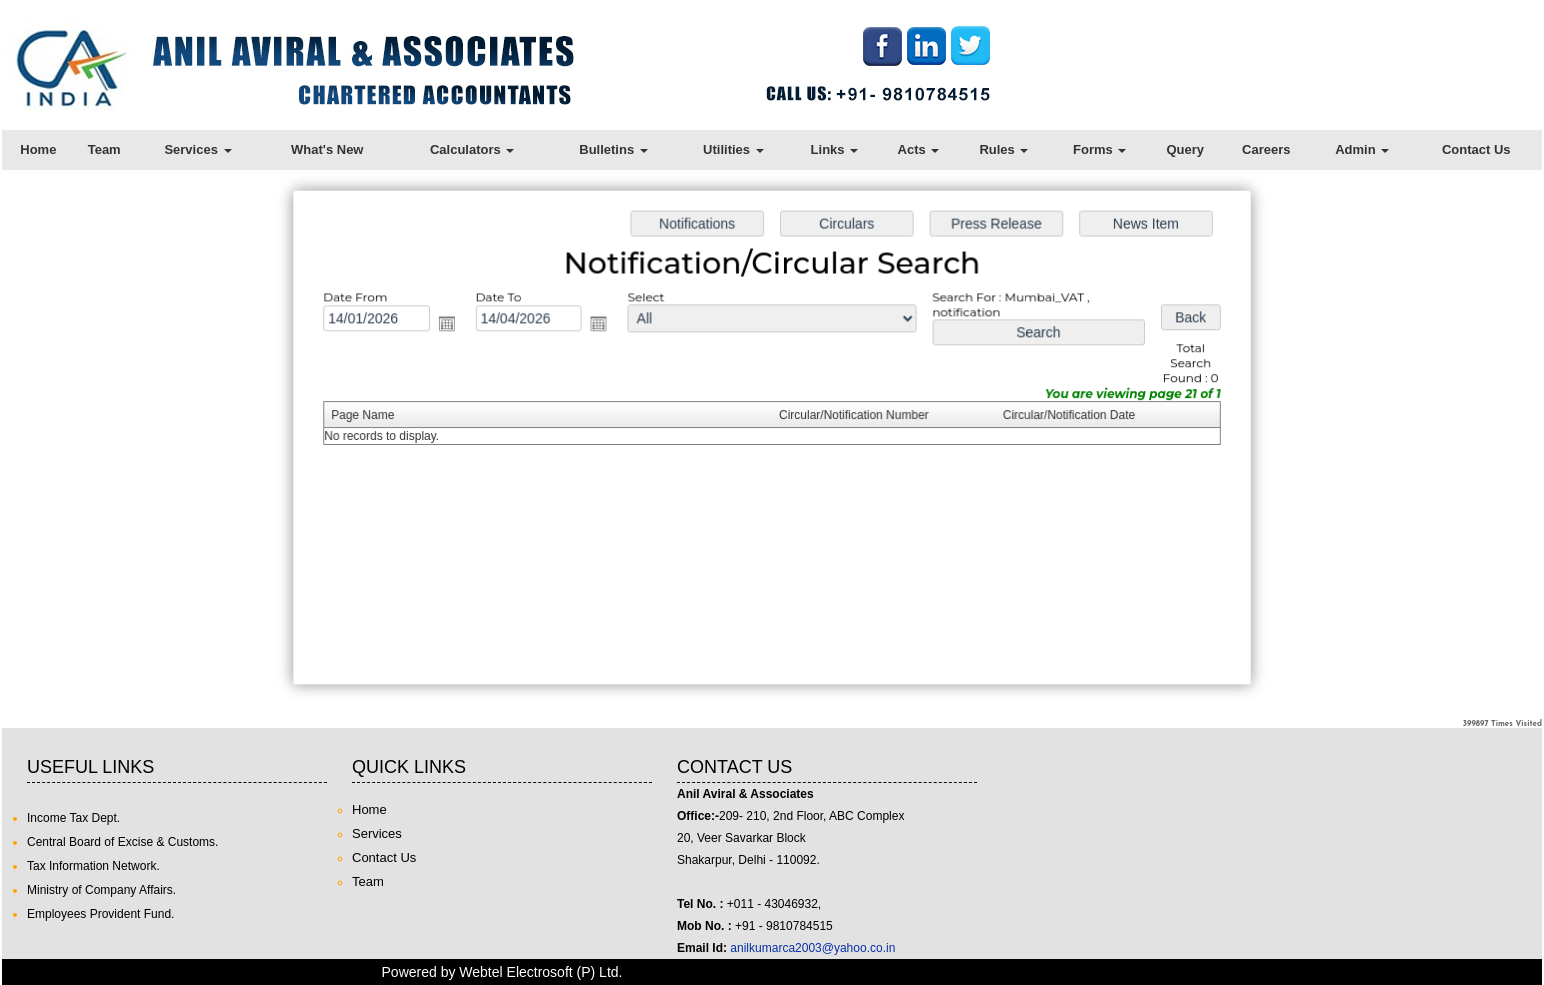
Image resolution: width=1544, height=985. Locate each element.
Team (104, 149)
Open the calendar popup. (452, 326)
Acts (919, 149)
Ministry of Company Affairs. (101, 890)
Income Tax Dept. (73, 818)
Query (1185, 149)
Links (835, 149)
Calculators (472, 149)
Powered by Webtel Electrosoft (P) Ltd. (502, 972)
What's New (327, 149)
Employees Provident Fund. (100, 914)
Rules (1003, 149)
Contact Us (1476, 149)
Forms (1099, 149)
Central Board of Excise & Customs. (122, 842)
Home (38, 149)
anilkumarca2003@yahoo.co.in (812, 948)
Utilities (733, 149)
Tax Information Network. (93, 866)
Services (197, 149)
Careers (1266, 149)
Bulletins (613, 149)
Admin (1362, 149)
